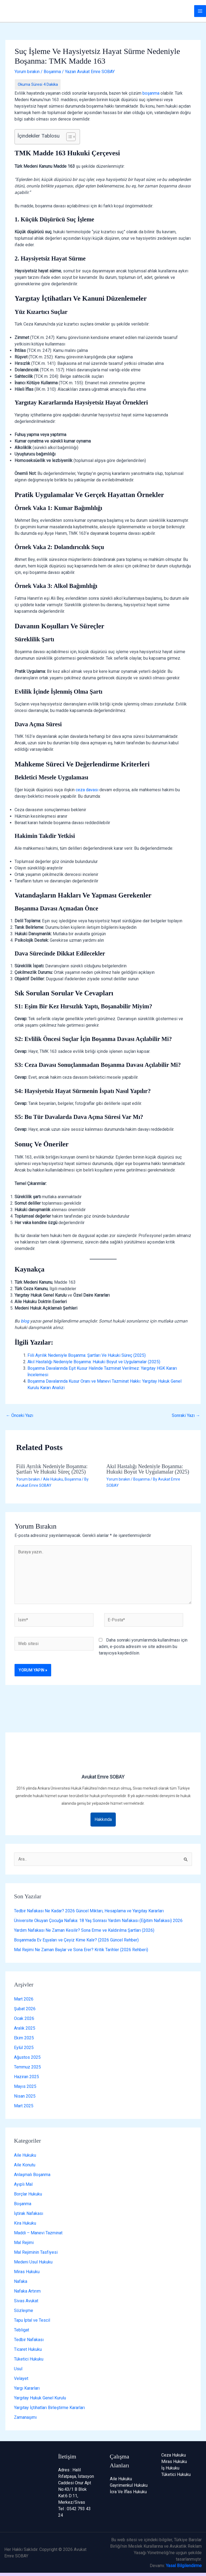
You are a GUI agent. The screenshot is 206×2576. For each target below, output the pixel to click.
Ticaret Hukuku (28, 2349)
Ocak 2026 (24, 2018)
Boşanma (52, 71)
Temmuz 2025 (27, 2067)
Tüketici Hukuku (28, 2359)
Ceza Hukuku (173, 2455)
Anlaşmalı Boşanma (32, 2174)
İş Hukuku (170, 2468)
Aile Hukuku (53, 1479)
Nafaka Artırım (27, 2291)
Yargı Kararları (27, 2388)
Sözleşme (23, 2310)
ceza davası (87, 789)
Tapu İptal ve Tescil (32, 2320)
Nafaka (20, 2281)
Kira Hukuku (25, 2223)
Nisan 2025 (25, 2096)
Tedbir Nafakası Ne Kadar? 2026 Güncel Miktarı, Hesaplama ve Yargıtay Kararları (89, 1910)
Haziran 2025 (26, 2076)
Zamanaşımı (25, 2417)
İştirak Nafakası (28, 2213)
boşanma (150, 93)
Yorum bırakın (27, 71)
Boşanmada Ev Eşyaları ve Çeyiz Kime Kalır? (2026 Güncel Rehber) (76, 1940)
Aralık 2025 (24, 2028)
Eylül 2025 (24, 2047)
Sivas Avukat (26, 2300)
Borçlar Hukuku (28, 2194)
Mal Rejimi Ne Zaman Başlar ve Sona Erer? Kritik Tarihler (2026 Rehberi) (81, 1949)
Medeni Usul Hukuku (33, 2262)
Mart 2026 (23, 1999)
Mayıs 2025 (25, 2086)
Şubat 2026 (25, 2008)
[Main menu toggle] (200, 11)
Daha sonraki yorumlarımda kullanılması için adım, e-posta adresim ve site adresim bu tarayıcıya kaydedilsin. (143, 1647)
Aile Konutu (24, 2164)
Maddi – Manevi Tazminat (38, 2232)
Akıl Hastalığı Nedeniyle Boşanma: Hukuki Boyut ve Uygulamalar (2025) (93, 1361)
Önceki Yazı (19, 1415)
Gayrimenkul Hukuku (129, 2485)
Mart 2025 (23, 2105)
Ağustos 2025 (27, 2057)
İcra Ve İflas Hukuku (128, 2491)
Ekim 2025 (24, 2037)
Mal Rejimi (24, 2242)
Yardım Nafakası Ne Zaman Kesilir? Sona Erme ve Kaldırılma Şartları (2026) (84, 1930)
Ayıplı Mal (23, 2184)
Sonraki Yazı (186, 1415)
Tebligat (21, 2329)
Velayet (21, 2378)
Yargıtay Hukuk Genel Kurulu (40, 2397)
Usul (18, 2368)
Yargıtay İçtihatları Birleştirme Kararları (49, 2407)
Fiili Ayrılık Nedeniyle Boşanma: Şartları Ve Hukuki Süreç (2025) (86, 1355)
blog (25, 1321)
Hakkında (103, 1819)
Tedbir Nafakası (29, 2339)
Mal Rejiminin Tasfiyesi (36, 2252)
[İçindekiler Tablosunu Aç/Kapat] (68, 136)
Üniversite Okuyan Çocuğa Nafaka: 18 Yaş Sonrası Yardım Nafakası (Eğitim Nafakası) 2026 (98, 1920)
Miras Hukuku (27, 2271)
